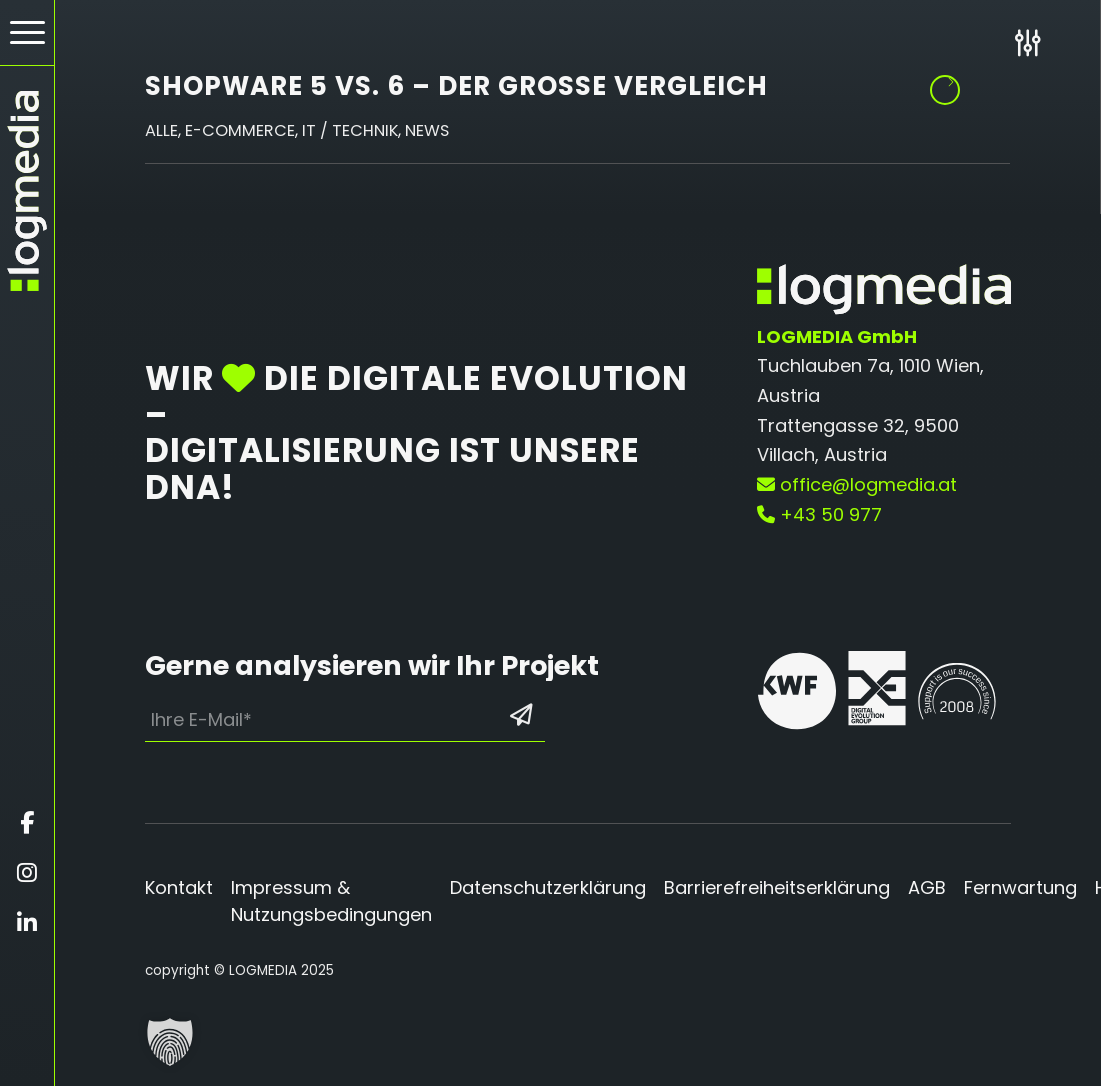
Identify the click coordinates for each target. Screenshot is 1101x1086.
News (427, 130)
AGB (927, 887)
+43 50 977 (819, 514)
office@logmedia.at (857, 484)
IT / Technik (350, 130)
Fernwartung (1020, 887)
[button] (170, 1042)
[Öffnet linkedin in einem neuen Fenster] (27, 923)
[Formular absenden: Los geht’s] (521, 715)
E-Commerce (240, 130)
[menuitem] (27, 33)
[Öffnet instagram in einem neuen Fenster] (27, 873)
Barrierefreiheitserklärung (777, 887)
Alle (161, 130)
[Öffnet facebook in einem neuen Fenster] (27, 823)
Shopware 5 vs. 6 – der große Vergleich (456, 86)
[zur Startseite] (27, 191)
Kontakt (179, 887)
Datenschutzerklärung (548, 887)
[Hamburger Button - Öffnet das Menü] (27, 32)
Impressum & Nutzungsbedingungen (331, 901)
